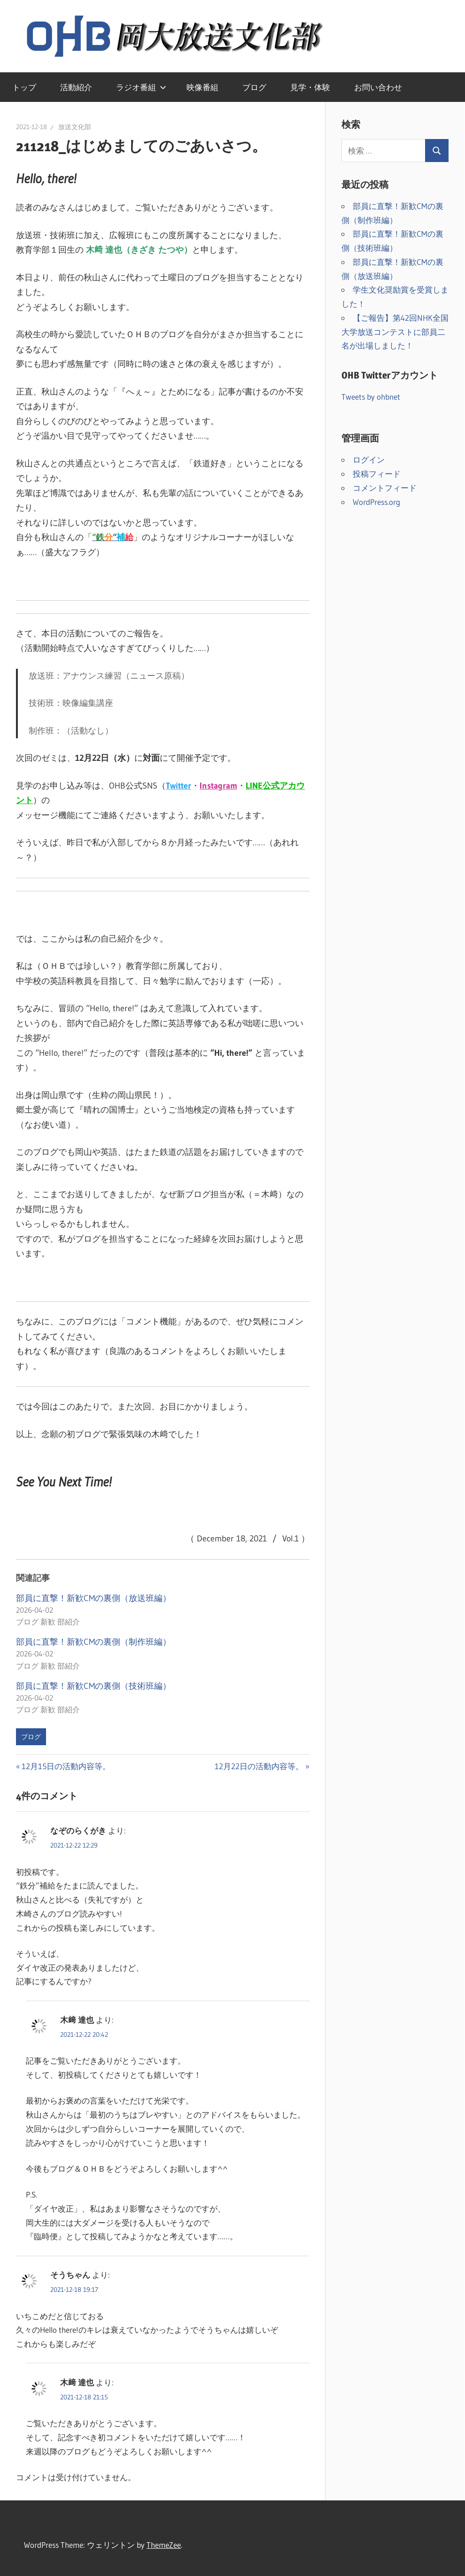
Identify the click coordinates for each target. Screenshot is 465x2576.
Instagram (218, 786)
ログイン (369, 459)
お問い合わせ (378, 87)
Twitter (178, 786)
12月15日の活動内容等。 (65, 1766)
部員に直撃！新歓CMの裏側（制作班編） (93, 1642)
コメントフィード (385, 488)
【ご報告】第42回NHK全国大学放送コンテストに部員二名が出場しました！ (395, 332)
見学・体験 (310, 87)
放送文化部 (74, 127)
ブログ (254, 87)
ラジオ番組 (141, 87)
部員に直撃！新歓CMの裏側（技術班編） (93, 1686)
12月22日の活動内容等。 (259, 1766)
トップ (24, 87)
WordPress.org (376, 502)
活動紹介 (76, 87)
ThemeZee (164, 2545)
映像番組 (202, 87)
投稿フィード (377, 474)
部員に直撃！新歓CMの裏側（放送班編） (93, 1598)
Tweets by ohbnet (370, 397)
